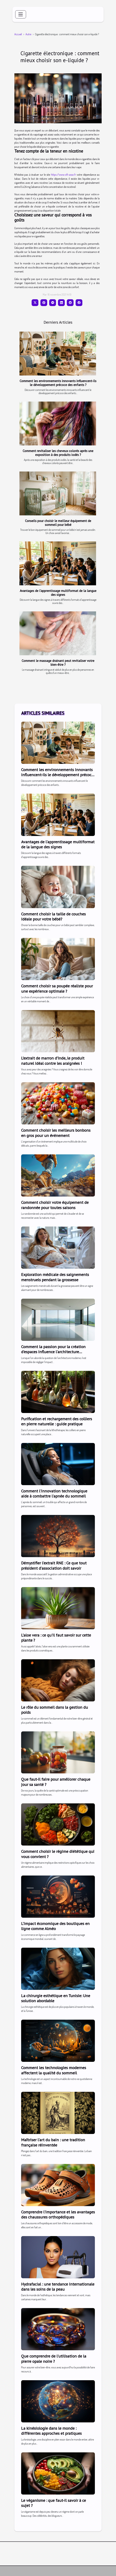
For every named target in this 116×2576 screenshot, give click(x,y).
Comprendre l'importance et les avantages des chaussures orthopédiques (58, 2214)
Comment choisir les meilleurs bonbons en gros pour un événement (55, 1133)
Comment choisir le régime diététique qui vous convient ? (57, 1854)
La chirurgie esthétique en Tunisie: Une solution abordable (55, 1998)
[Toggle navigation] (20, 14)
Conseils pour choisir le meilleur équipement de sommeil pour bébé (58, 523)
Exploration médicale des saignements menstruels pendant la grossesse (55, 1277)
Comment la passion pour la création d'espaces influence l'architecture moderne (53, 1352)
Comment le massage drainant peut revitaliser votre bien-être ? (58, 662)
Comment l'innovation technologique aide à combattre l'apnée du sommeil (54, 1493)
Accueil (18, 34)
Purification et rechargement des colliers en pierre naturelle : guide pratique (56, 1421)
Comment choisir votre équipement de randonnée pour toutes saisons (55, 1205)
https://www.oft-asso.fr (63, 174)
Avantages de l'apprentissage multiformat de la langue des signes (58, 593)
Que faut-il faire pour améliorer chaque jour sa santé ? (55, 1782)
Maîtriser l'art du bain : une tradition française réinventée (53, 2142)
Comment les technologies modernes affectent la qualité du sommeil (53, 2070)
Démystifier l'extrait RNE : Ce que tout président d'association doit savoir (54, 1565)
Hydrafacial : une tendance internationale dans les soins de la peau (57, 2286)
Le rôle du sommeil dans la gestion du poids (54, 1710)
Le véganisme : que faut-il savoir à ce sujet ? (53, 2503)
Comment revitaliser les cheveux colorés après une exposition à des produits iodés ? (58, 453)
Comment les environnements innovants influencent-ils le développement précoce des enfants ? (58, 383)
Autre (28, 34)
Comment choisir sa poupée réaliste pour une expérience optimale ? (57, 988)
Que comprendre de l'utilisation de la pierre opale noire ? (53, 2358)
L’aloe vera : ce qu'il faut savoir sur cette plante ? (56, 1637)
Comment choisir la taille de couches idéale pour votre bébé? (53, 916)
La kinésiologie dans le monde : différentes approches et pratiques (51, 2431)
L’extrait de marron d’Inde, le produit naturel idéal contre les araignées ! (52, 1060)
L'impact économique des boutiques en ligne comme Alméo (55, 1926)
